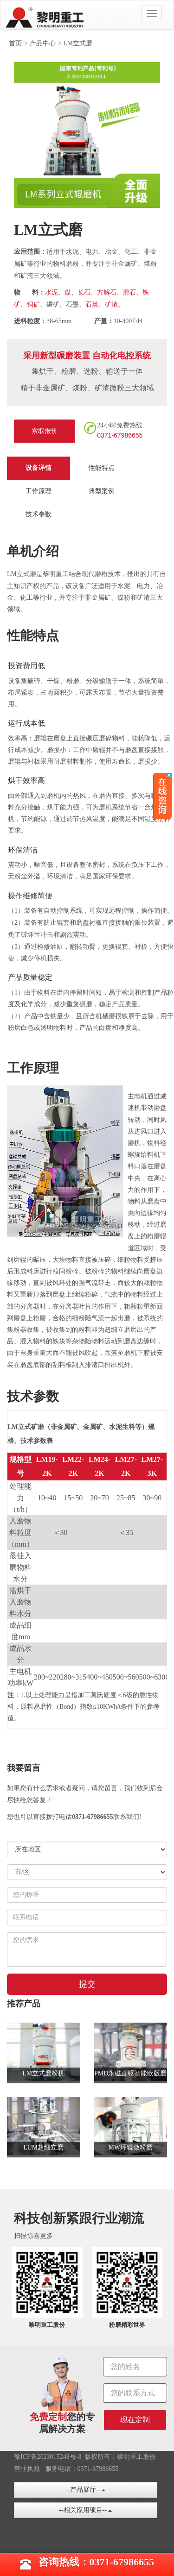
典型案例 (102, 491)
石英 (91, 304)
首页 (15, 43)
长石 (83, 292)
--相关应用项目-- (85, 2510)
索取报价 (45, 430)
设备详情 (39, 467)
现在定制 (135, 2420)
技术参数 (39, 514)
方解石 (106, 292)
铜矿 (33, 304)
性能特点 (102, 467)
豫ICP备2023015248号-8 (47, 2456)
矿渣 (111, 304)
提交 (87, 1984)
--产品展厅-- (85, 2489)
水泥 (51, 292)
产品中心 (43, 43)
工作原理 (39, 491)
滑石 (129, 292)
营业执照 (27, 2468)
